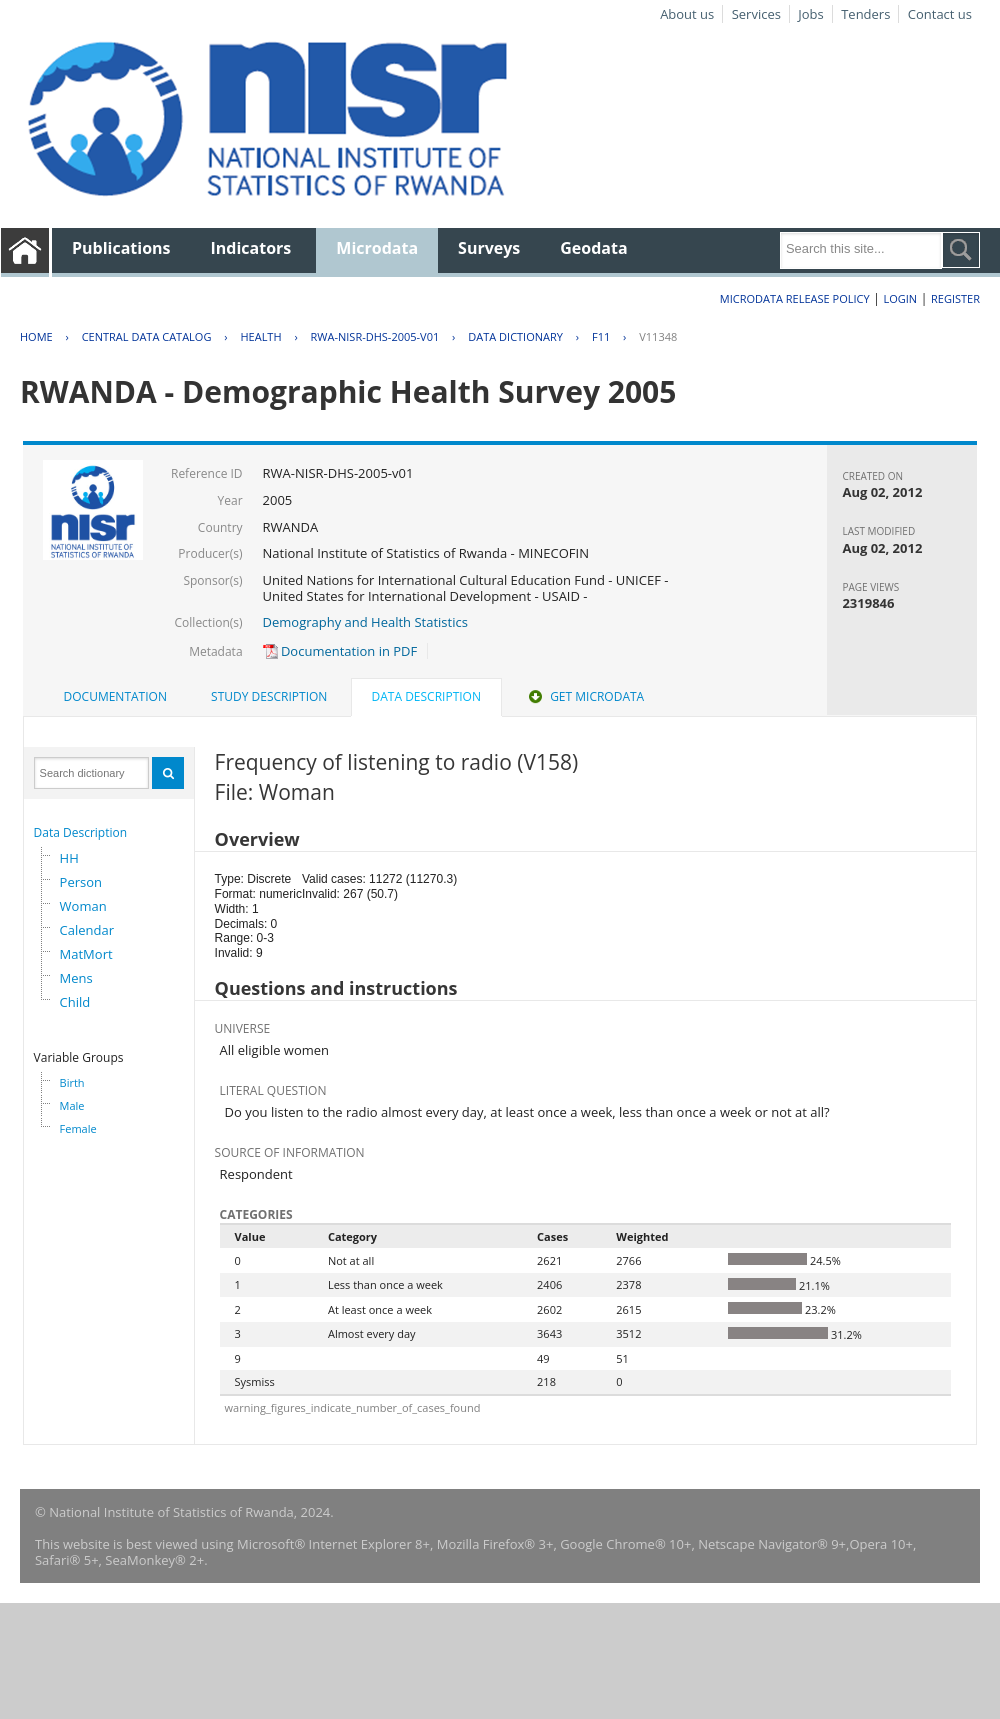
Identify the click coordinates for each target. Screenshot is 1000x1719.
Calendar (87, 930)
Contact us (940, 14)
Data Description (81, 832)
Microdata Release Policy (795, 298)
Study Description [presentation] (269, 696)
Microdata (377, 248)
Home (36, 336)
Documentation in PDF (340, 651)
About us (687, 14)
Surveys (489, 248)
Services (756, 14)
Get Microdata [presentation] (584, 696)
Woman (83, 906)
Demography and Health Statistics (365, 622)
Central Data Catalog (147, 336)
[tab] (115, 697)
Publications (121, 248)
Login (900, 298)
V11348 (658, 336)
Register (955, 298)
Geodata (593, 248)
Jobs (810, 14)
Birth (72, 1082)
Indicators (251, 248)
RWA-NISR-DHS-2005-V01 (375, 336)
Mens (76, 978)
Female (78, 1128)
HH (69, 858)
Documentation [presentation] (115, 696)
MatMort (86, 954)
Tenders (865, 14)
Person (81, 882)
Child (75, 1002)
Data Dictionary (515, 336)
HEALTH (260, 336)
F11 (601, 336)
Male (72, 1105)
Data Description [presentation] (426, 696)
